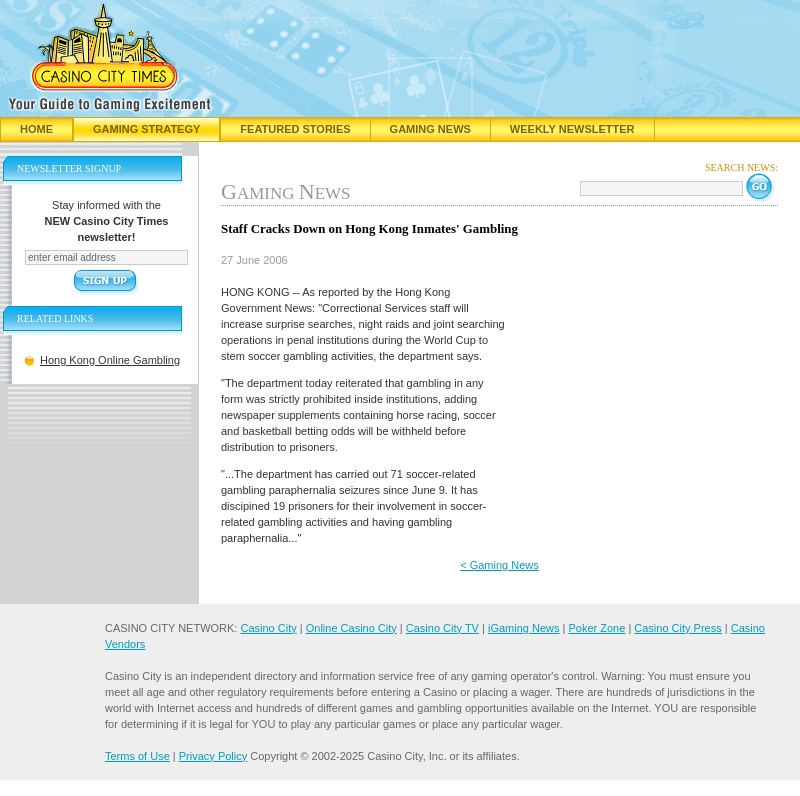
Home (36, 129)
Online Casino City (351, 628)
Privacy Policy (213, 756)
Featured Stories (295, 129)
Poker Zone (596, 628)
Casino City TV (442, 628)
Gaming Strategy (146, 129)
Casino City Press (677, 628)
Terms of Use (137, 756)
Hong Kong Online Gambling (110, 360)
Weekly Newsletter (572, 129)
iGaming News (524, 628)
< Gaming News (499, 565)
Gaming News (430, 129)
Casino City (268, 628)
